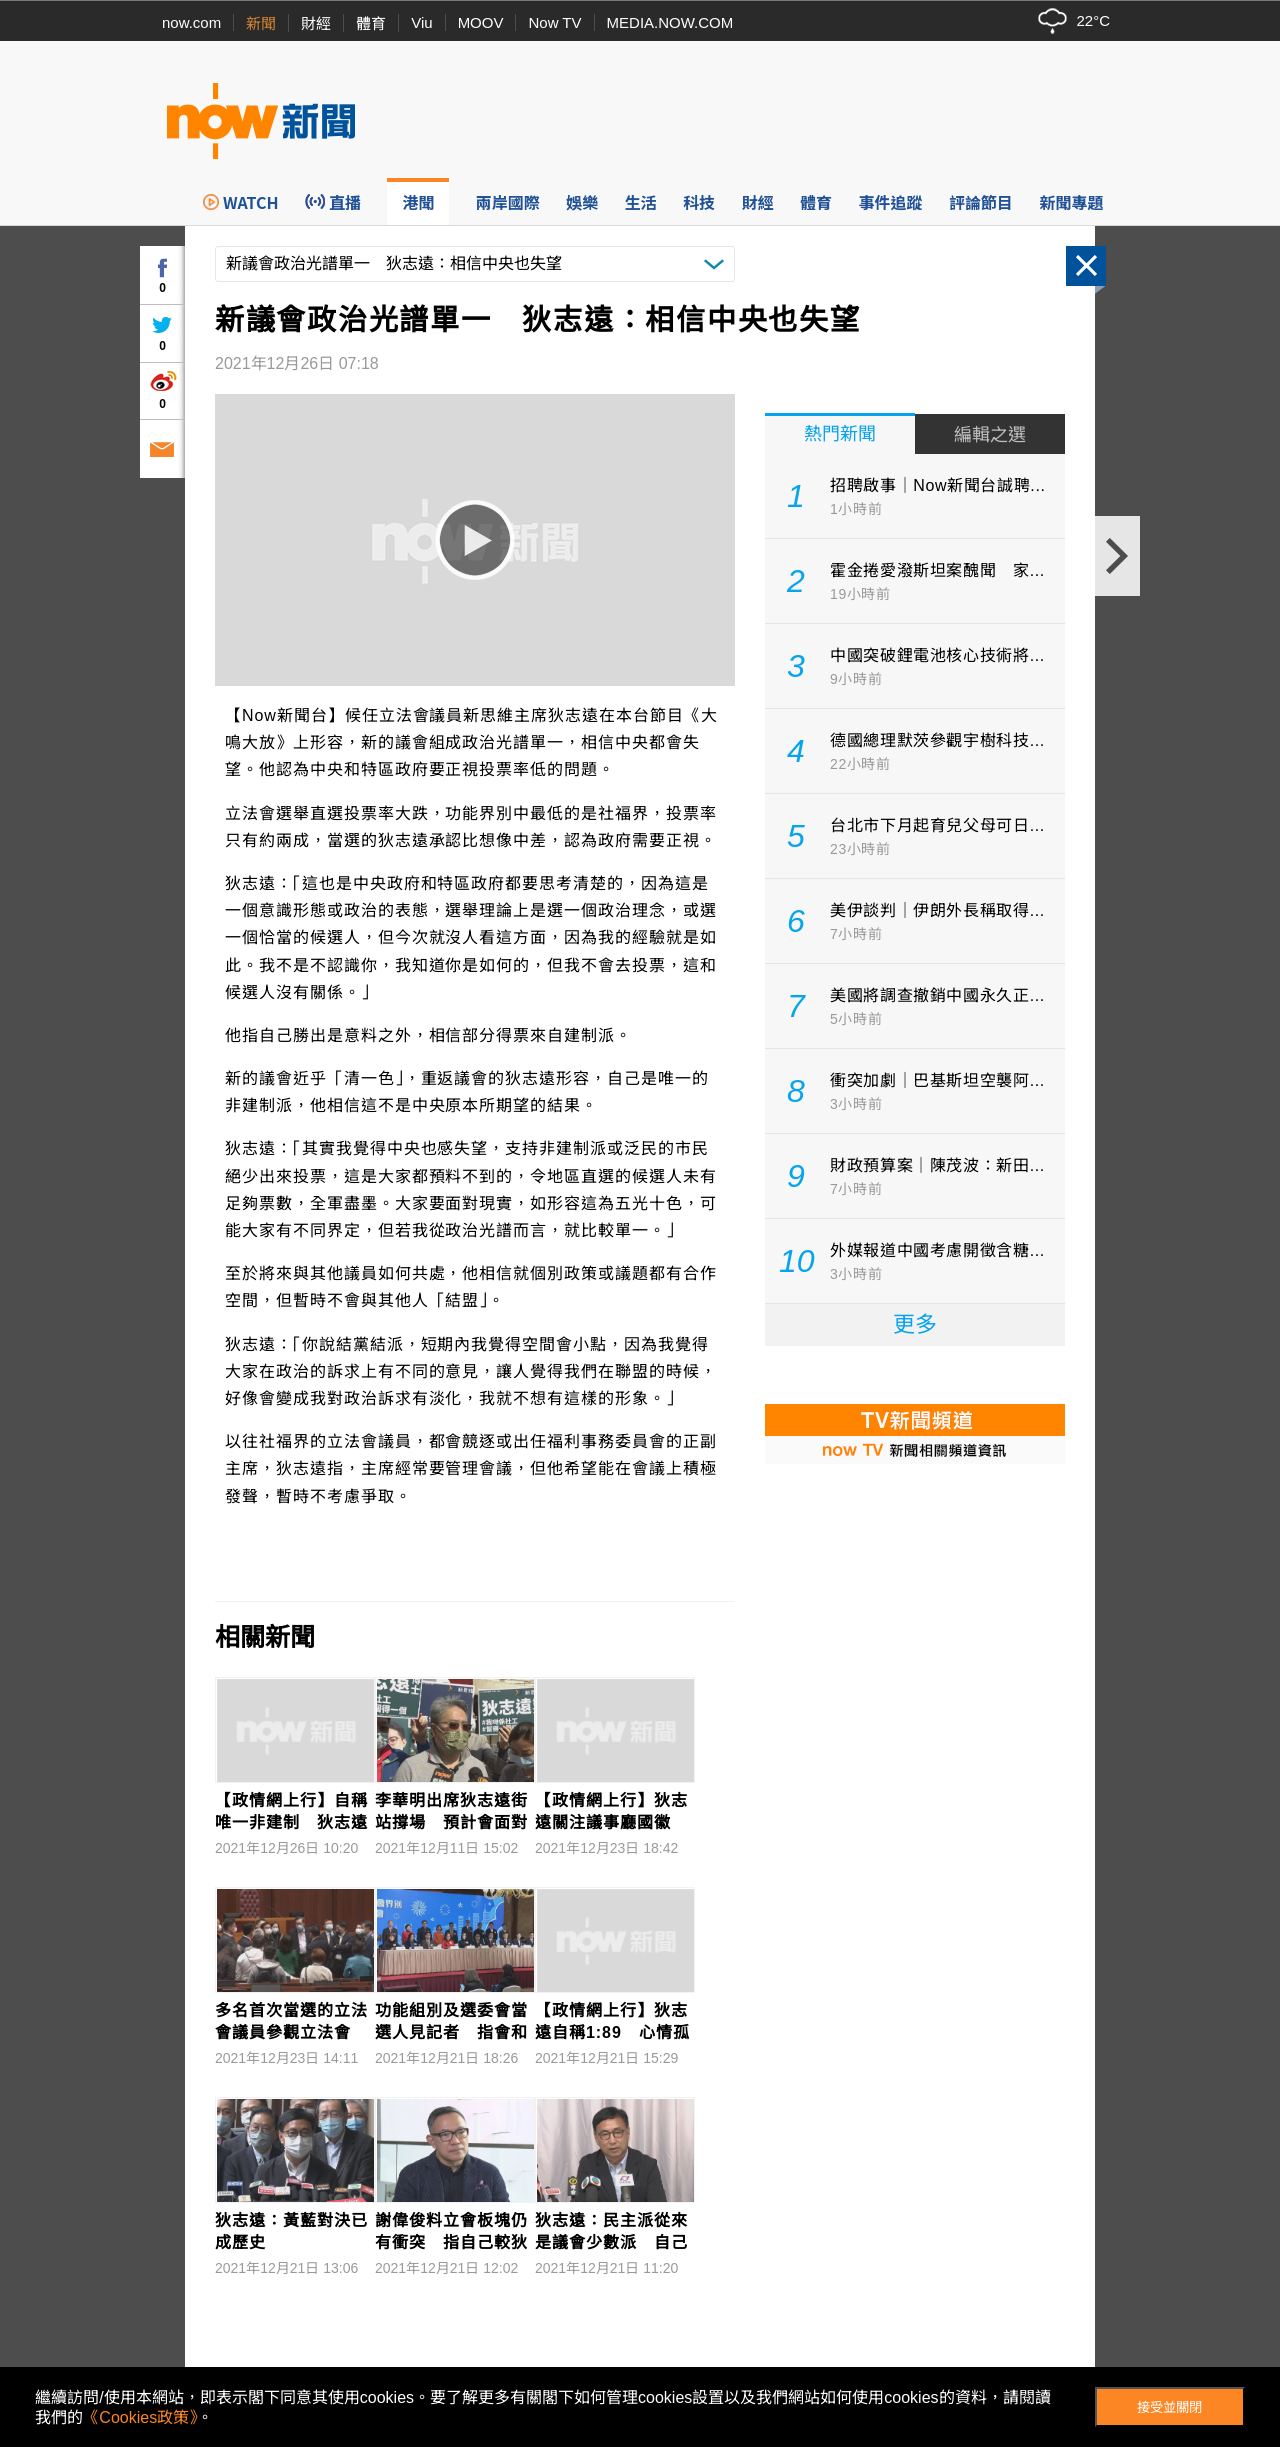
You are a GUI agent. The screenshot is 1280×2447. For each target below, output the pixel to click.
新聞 (261, 23)
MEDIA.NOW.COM (670, 22)
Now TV (554, 22)
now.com (191, 22)
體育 (371, 23)
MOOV (481, 22)
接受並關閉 (1169, 2407)
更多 (915, 1324)
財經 (316, 23)
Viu (421, 22)
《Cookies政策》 (140, 2417)
